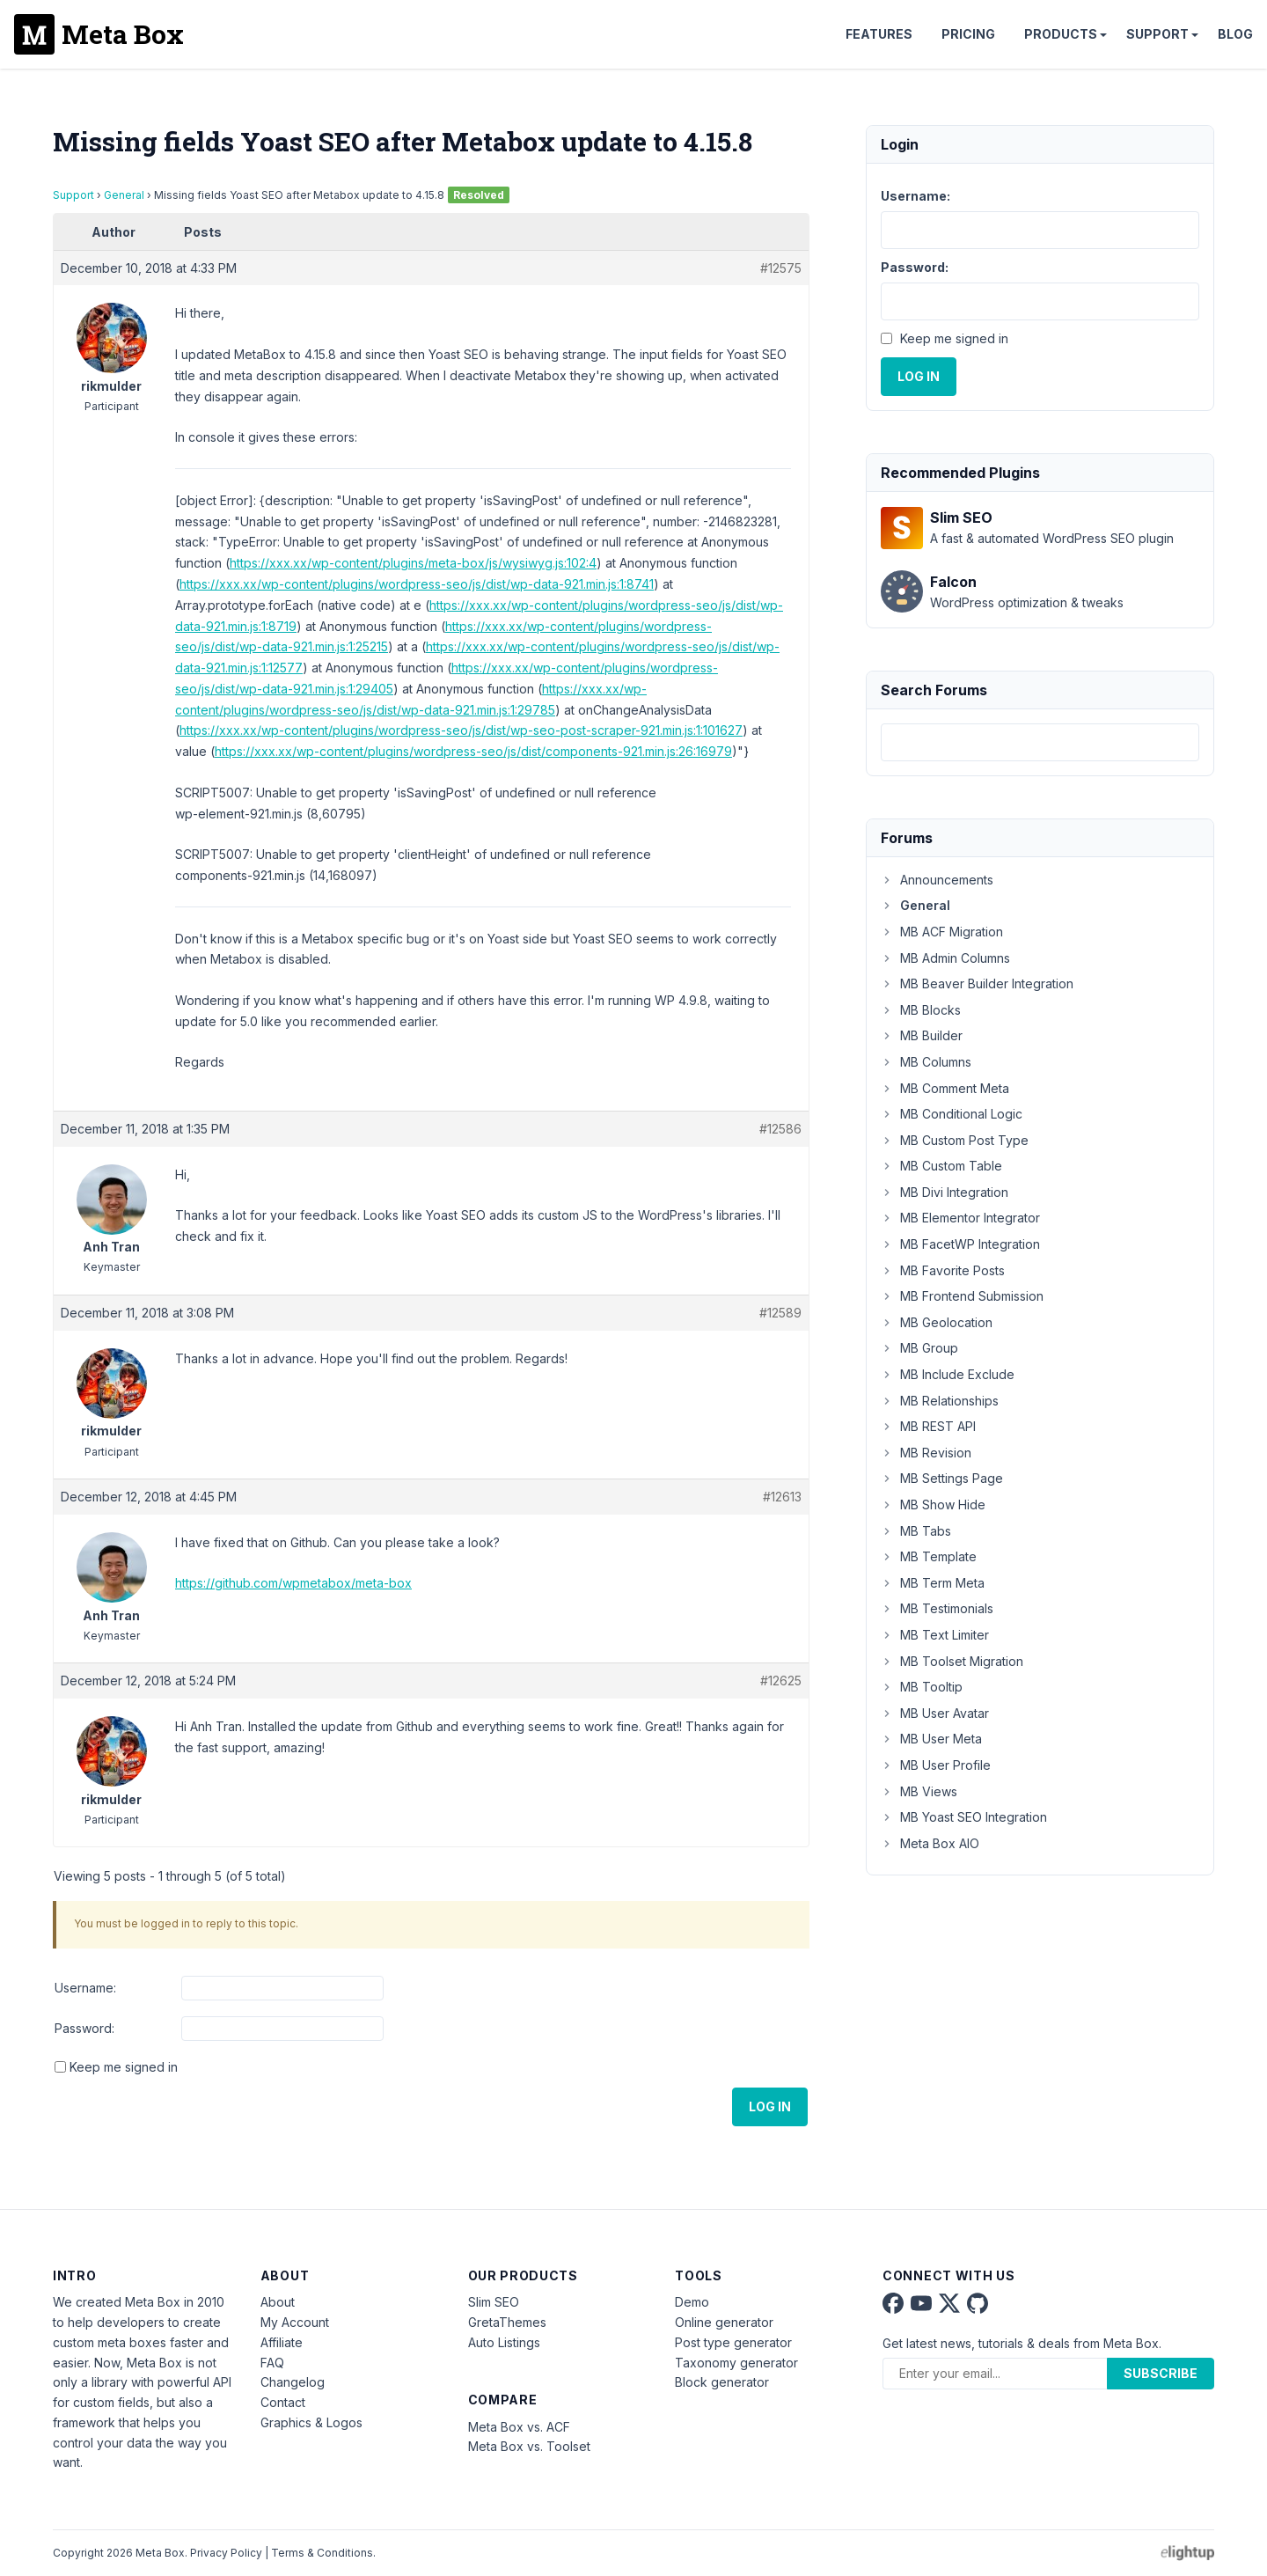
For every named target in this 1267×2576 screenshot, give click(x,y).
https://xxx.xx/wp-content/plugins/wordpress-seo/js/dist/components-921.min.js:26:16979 (473, 751)
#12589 (780, 1312)
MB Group (919, 1347)
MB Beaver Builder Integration (977, 983)
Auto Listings (504, 2342)
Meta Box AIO (930, 1843)
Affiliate (281, 2342)
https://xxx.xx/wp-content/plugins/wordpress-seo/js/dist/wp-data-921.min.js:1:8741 (416, 583)
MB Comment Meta (945, 1088)
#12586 (780, 1128)
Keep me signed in (124, 2066)
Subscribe (1160, 2373)
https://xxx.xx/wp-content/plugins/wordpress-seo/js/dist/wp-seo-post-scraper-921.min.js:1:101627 (461, 730)
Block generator (722, 2381)
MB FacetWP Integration (960, 1244)
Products (1060, 33)
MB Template (929, 1556)
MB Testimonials (937, 1608)
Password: (84, 2028)
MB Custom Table (941, 1165)
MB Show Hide (933, 1504)
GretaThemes (507, 2322)
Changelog (292, 2381)
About (277, 2301)
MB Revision (926, 1452)
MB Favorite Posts (943, 1270)
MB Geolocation (936, 1322)
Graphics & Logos (311, 2422)
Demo (692, 2301)
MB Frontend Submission (962, 1295)
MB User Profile (936, 1765)
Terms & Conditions (322, 2552)
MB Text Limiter (935, 1634)
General (124, 195)
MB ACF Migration (942, 931)
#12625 (781, 1680)
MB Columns (926, 1061)
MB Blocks (921, 1009)
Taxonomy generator (736, 2362)
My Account (294, 2322)
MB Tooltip (922, 1686)
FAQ (272, 2362)
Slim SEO (493, 2301)
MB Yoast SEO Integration (964, 1816)
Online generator (724, 2322)
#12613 (782, 1496)
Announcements (937, 879)
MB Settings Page (942, 1478)
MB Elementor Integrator (960, 1217)
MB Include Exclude (947, 1374)
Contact (282, 2402)
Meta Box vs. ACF (519, 2426)
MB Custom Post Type (955, 1140)
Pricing (968, 33)
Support (1157, 33)
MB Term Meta (933, 1582)
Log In (770, 2106)
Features (879, 33)
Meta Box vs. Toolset (529, 2446)
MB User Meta (931, 1738)
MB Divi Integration (944, 1192)
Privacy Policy (226, 2552)
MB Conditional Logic (951, 1113)
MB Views (919, 1791)
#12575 (781, 268)
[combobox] (1040, 742)
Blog (1235, 33)
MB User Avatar (935, 1713)
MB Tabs (916, 1530)
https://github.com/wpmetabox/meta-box (293, 1582)
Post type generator (733, 2342)
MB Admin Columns (945, 957)
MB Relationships (940, 1400)
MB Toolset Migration (952, 1661)
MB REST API (928, 1426)
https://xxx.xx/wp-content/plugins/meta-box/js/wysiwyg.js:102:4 (413, 562)
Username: (85, 1987)
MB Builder (922, 1035)
